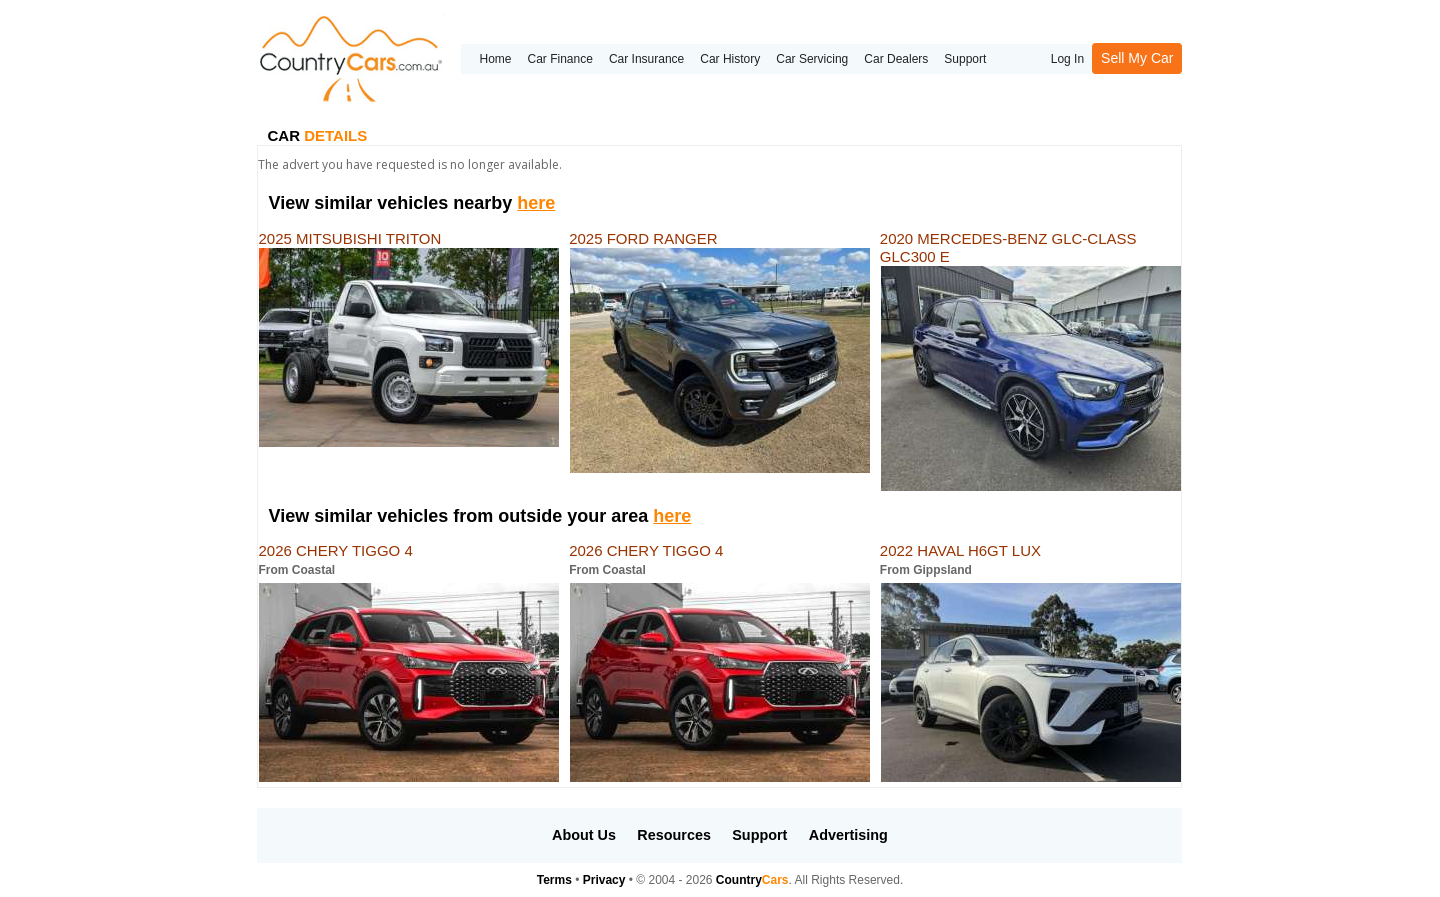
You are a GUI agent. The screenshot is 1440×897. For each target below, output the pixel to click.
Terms (554, 880)
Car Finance (560, 59)
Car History (730, 59)
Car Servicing (812, 59)
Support (965, 59)
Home (495, 59)
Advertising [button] (848, 835)
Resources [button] (674, 835)
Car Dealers (896, 59)
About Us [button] (584, 835)
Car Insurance (646, 59)
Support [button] (759, 835)
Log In (1067, 59)
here (536, 203)
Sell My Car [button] (1137, 58)
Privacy (604, 880)
